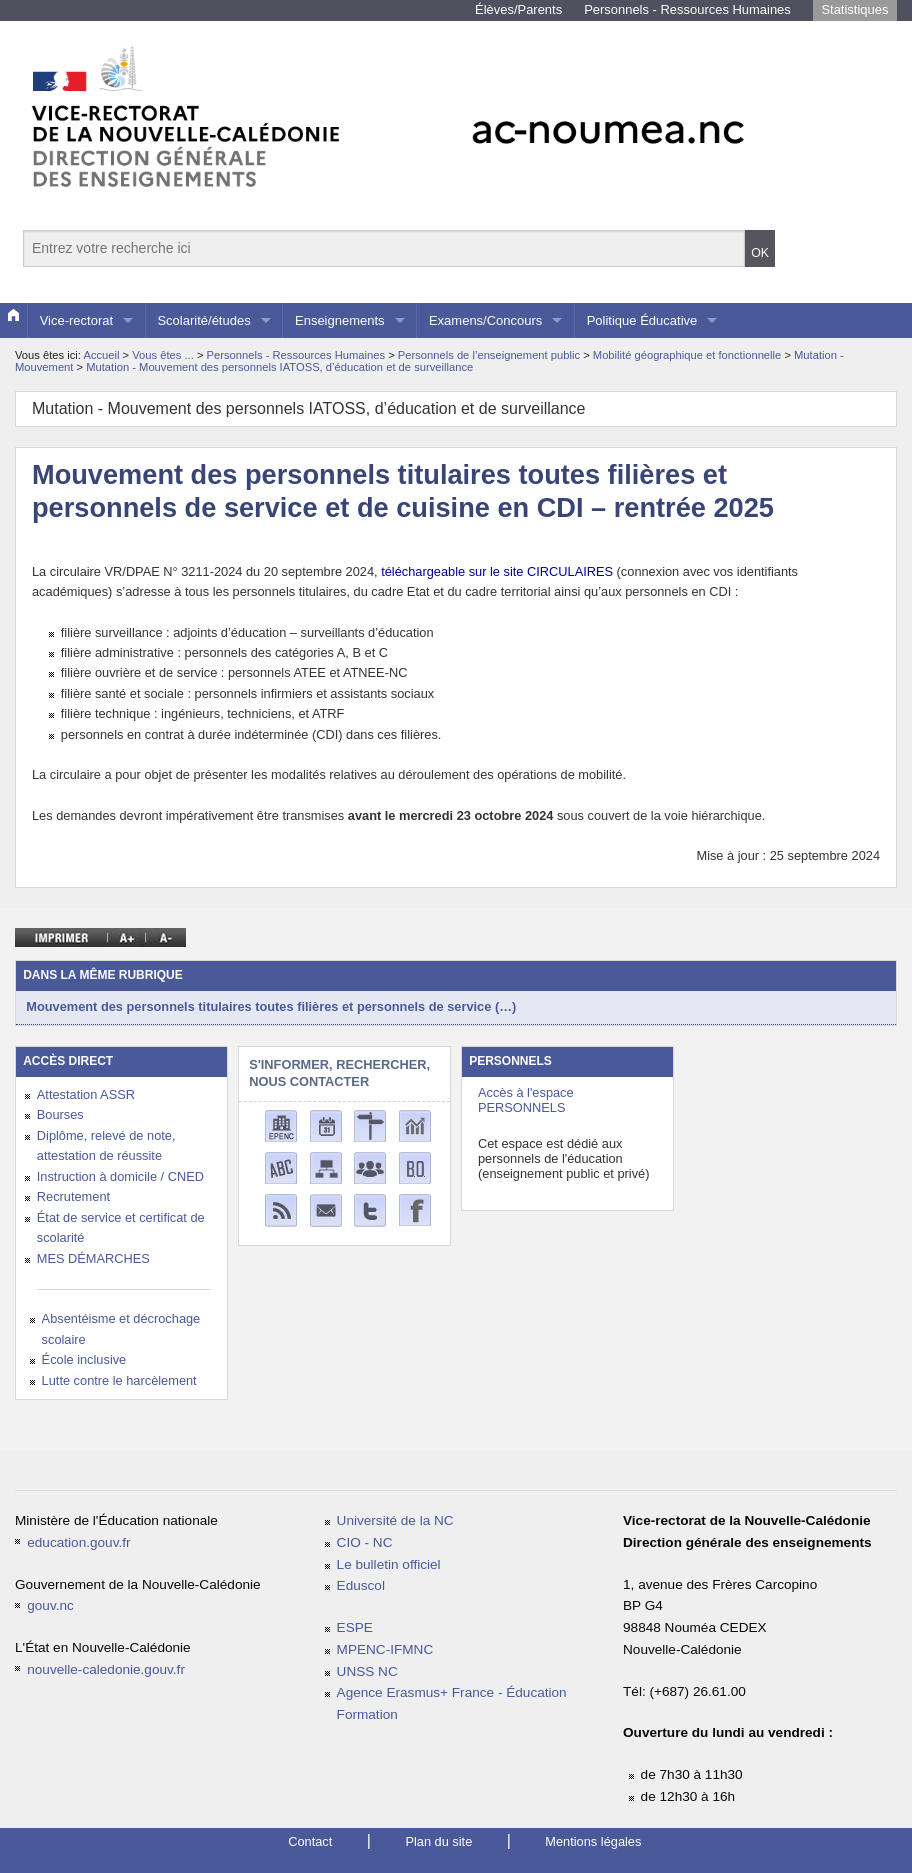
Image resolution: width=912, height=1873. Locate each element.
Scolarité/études (203, 320)
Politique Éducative (642, 320)
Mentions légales (593, 1841)
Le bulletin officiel (389, 1564)
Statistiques (854, 9)
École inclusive (84, 1359)
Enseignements (340, 320)
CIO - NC (365, 1542)
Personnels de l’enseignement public (490, 355)
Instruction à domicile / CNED (120, 1176)
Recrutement (73, 1196)
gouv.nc (50, 1605)
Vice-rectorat (76, 320)
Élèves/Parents (518, 9)
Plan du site (438, 1841)
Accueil (101, 355)
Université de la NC (395, 1520)
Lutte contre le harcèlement (119, 1380)
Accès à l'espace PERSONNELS (526, 1100)
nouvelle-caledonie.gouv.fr (106, 1669)
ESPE (355, 1627)
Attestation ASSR (86, 1094)
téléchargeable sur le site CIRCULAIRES (497, 571)
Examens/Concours (485, 320)
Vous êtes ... (164, 355)
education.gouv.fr (78, 1542)
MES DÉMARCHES (93, 1258)
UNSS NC (367, 1671)
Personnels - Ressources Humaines (687, 9)
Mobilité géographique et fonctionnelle (689, 355)
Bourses (60, 1114)
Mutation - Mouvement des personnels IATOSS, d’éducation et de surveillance (279, 367)
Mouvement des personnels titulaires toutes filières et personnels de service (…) (271, 1006)
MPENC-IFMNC (385, 1649)
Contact (310, 1841)
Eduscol (361, 1585)
